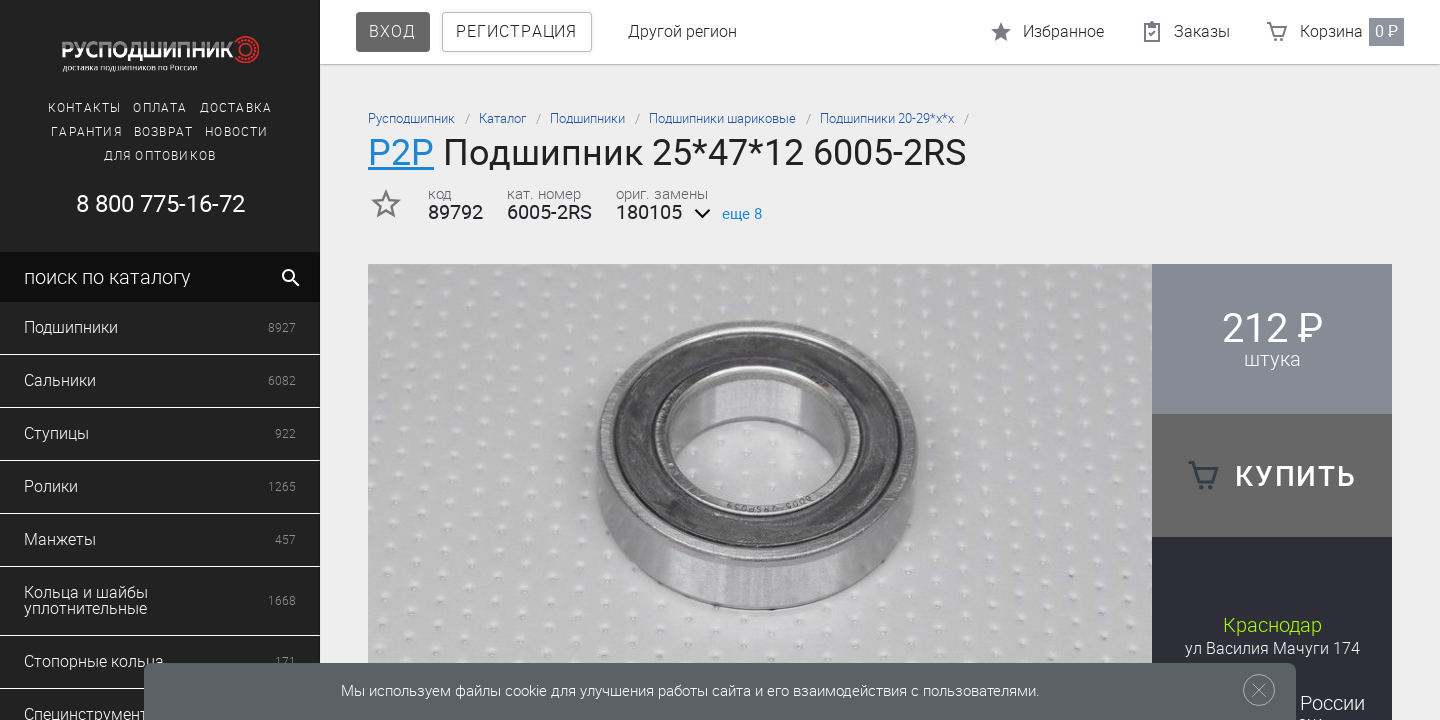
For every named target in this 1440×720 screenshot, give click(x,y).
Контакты (85, 108)
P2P (401, 152)
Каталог (502, 118)
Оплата (160, 108)
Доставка (236, 108)
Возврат (163, 132)
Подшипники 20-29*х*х (887, 118)
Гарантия (86, 132)
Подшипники (587, 118)
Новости (236, 132)
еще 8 (724, 214)
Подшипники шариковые (722, 118)
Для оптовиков (160, 156)
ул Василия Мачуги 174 (1272, 648)
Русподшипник (411, 118)
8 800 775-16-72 (160, 204)
